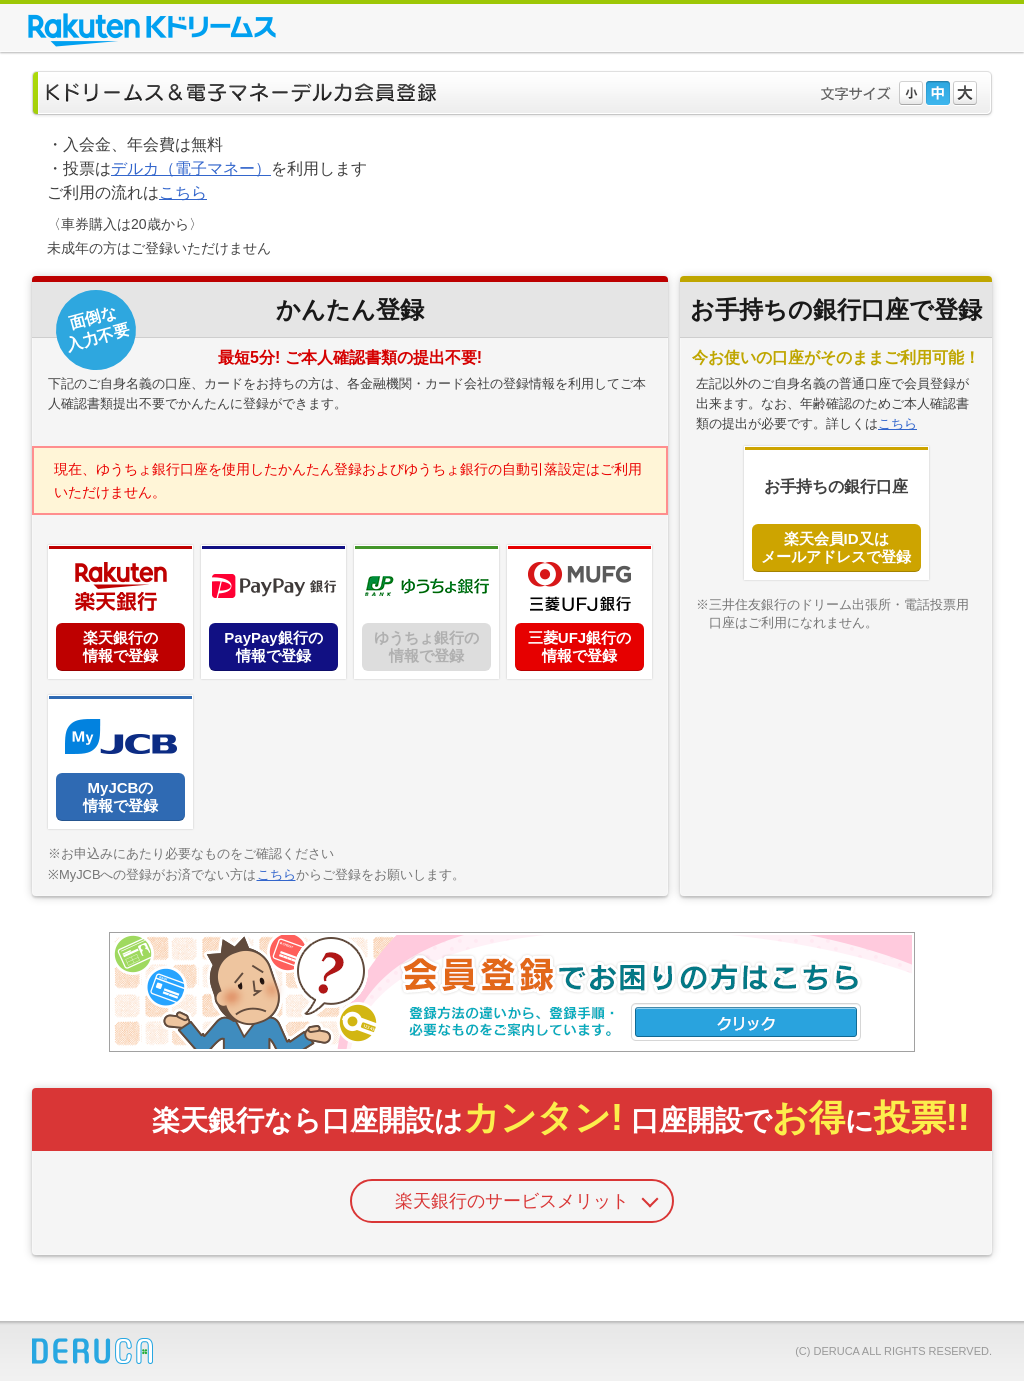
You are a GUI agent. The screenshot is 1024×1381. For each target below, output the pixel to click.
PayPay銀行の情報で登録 (273, 646)
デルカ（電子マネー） (191, 168)
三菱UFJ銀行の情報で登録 (579, 646)
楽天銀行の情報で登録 (120, 646)
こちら (183, 192)
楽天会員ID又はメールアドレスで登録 (836, 547)
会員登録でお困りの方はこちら (512, 992)
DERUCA (92, 1351)
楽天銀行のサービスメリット (512, 1201)
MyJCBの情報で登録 (120, 796)
